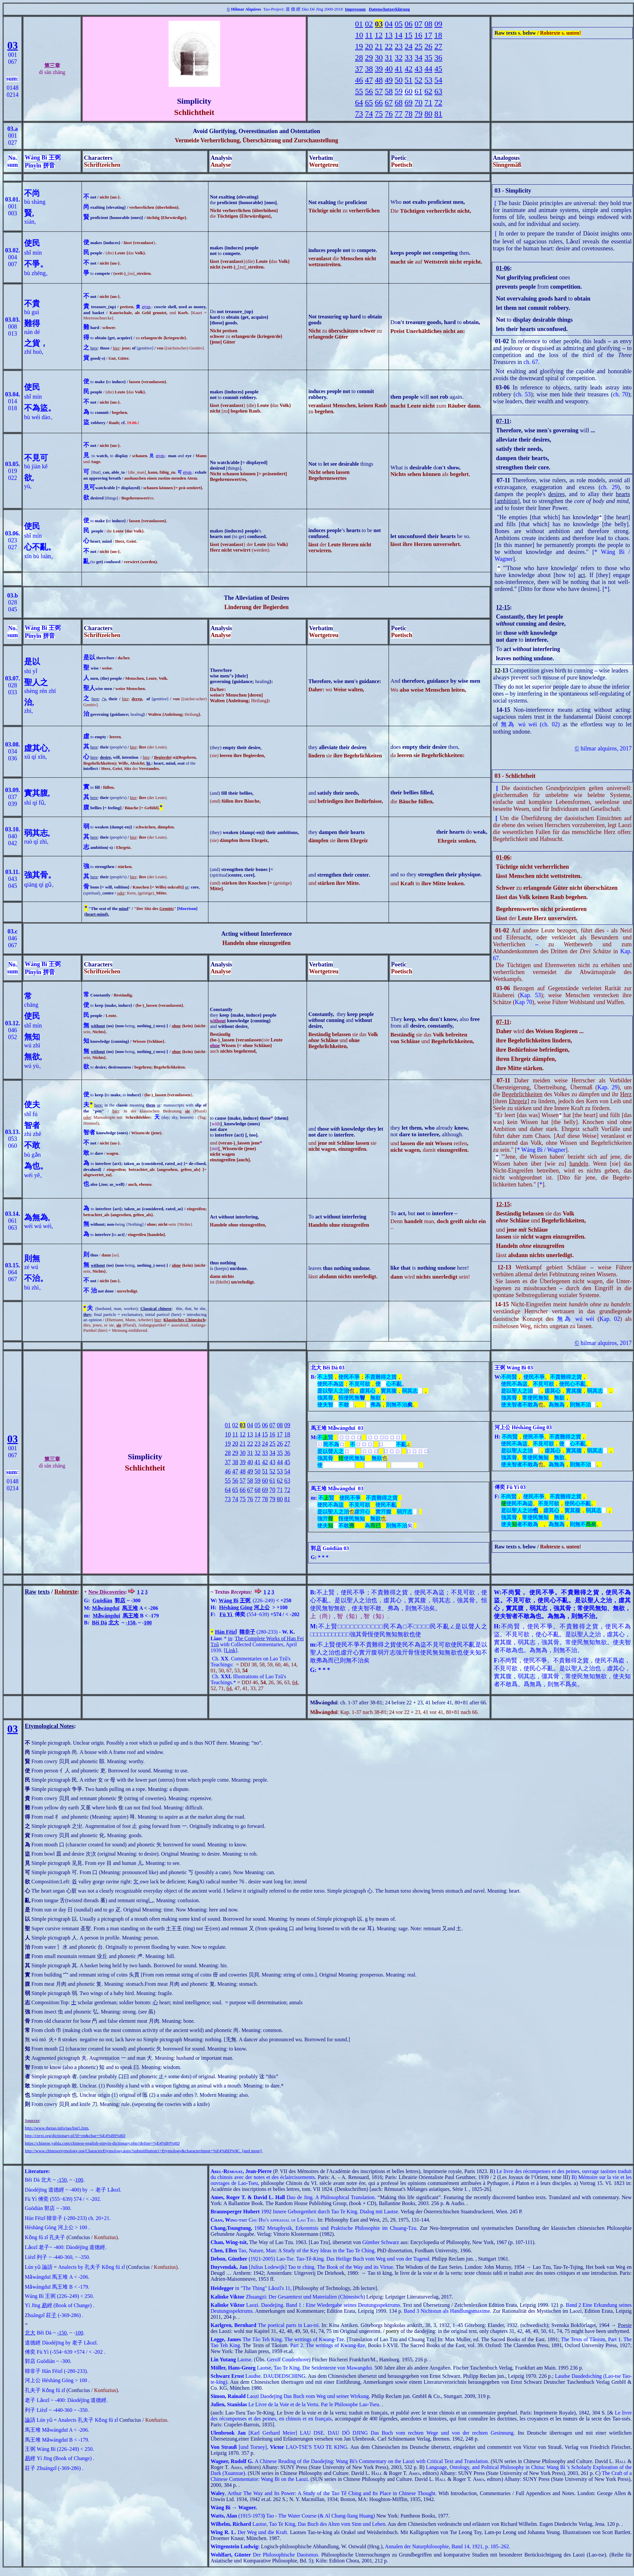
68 (399, 102)
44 (428, 68)
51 (409, 80)
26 (428, 46)
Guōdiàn (102, 1600)
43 (418, 68)
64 (359, 102)
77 (399, 113)
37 (359, 68)
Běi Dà (99, 1622)
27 (438, 46)
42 (409, 68)
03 (12, 45)
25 (418, 46)
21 (379, 46)
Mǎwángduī (105, 1608)
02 (369, 23)
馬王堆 (130, 1608)
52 (418, 80)
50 (399, 80)
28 (359, 57)
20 (369, 46)
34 (418, 57)
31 (389, 57)
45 (438, 68)
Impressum (355, 9)
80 (428, 113)
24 (409, 46)
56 (369, 91)
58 (389, 91)
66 (379, 102)
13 (389, 35)
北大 (113, 1622)
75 (379, 113)
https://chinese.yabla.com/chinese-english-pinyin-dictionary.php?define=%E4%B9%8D (102, 2143)
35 (428, 57)
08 (428, 23)
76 (389, 113)
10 (359, 35)
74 (369, 113)
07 (418, 23)
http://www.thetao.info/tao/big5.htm (56, 2127)
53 (428, 80)
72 (438, 102)
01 (359, 23)
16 (418, 35)
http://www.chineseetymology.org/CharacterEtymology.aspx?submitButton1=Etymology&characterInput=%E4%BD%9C (132, 2150)
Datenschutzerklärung (389, 9)
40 (389, 68)
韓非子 (247, 1632)
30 (379, 57)
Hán (219, 1632)
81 (438, 113)
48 (379, 80)
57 (379, 91)
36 (438, 57)
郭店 (120, 1600)
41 (399, 68)
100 (148, 1622)
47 (369, 80)
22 (389, 46)
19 (359, 46)
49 (389, 80)
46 (359, 80)
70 (418, 102)
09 (438, 23)
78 (409, 113)
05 (399, 23)
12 (379, 35)
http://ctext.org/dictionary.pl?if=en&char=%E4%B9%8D (75, 2135)
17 (428, 35)
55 (359, 91)
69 (409, 102)
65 (369, 102)
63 (438, 91)
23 (399, 46)
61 (418, 91)
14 (399, 35)
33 (409, 57)
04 (389, 23)
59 (399, 91)
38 (369, 68)
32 (399, 57)
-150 (130, 1622)
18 (438, 35)
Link (230, 1650)
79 (418, 113)
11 (369, 35)
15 (409, 35)
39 (379, 68)
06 (409, 23)
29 (369, 57)
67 (389, 102)
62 (428, 91)
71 (428, 102)
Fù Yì (225, 1614)
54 (438, 80)
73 (359, 113)
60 (409, 91)
